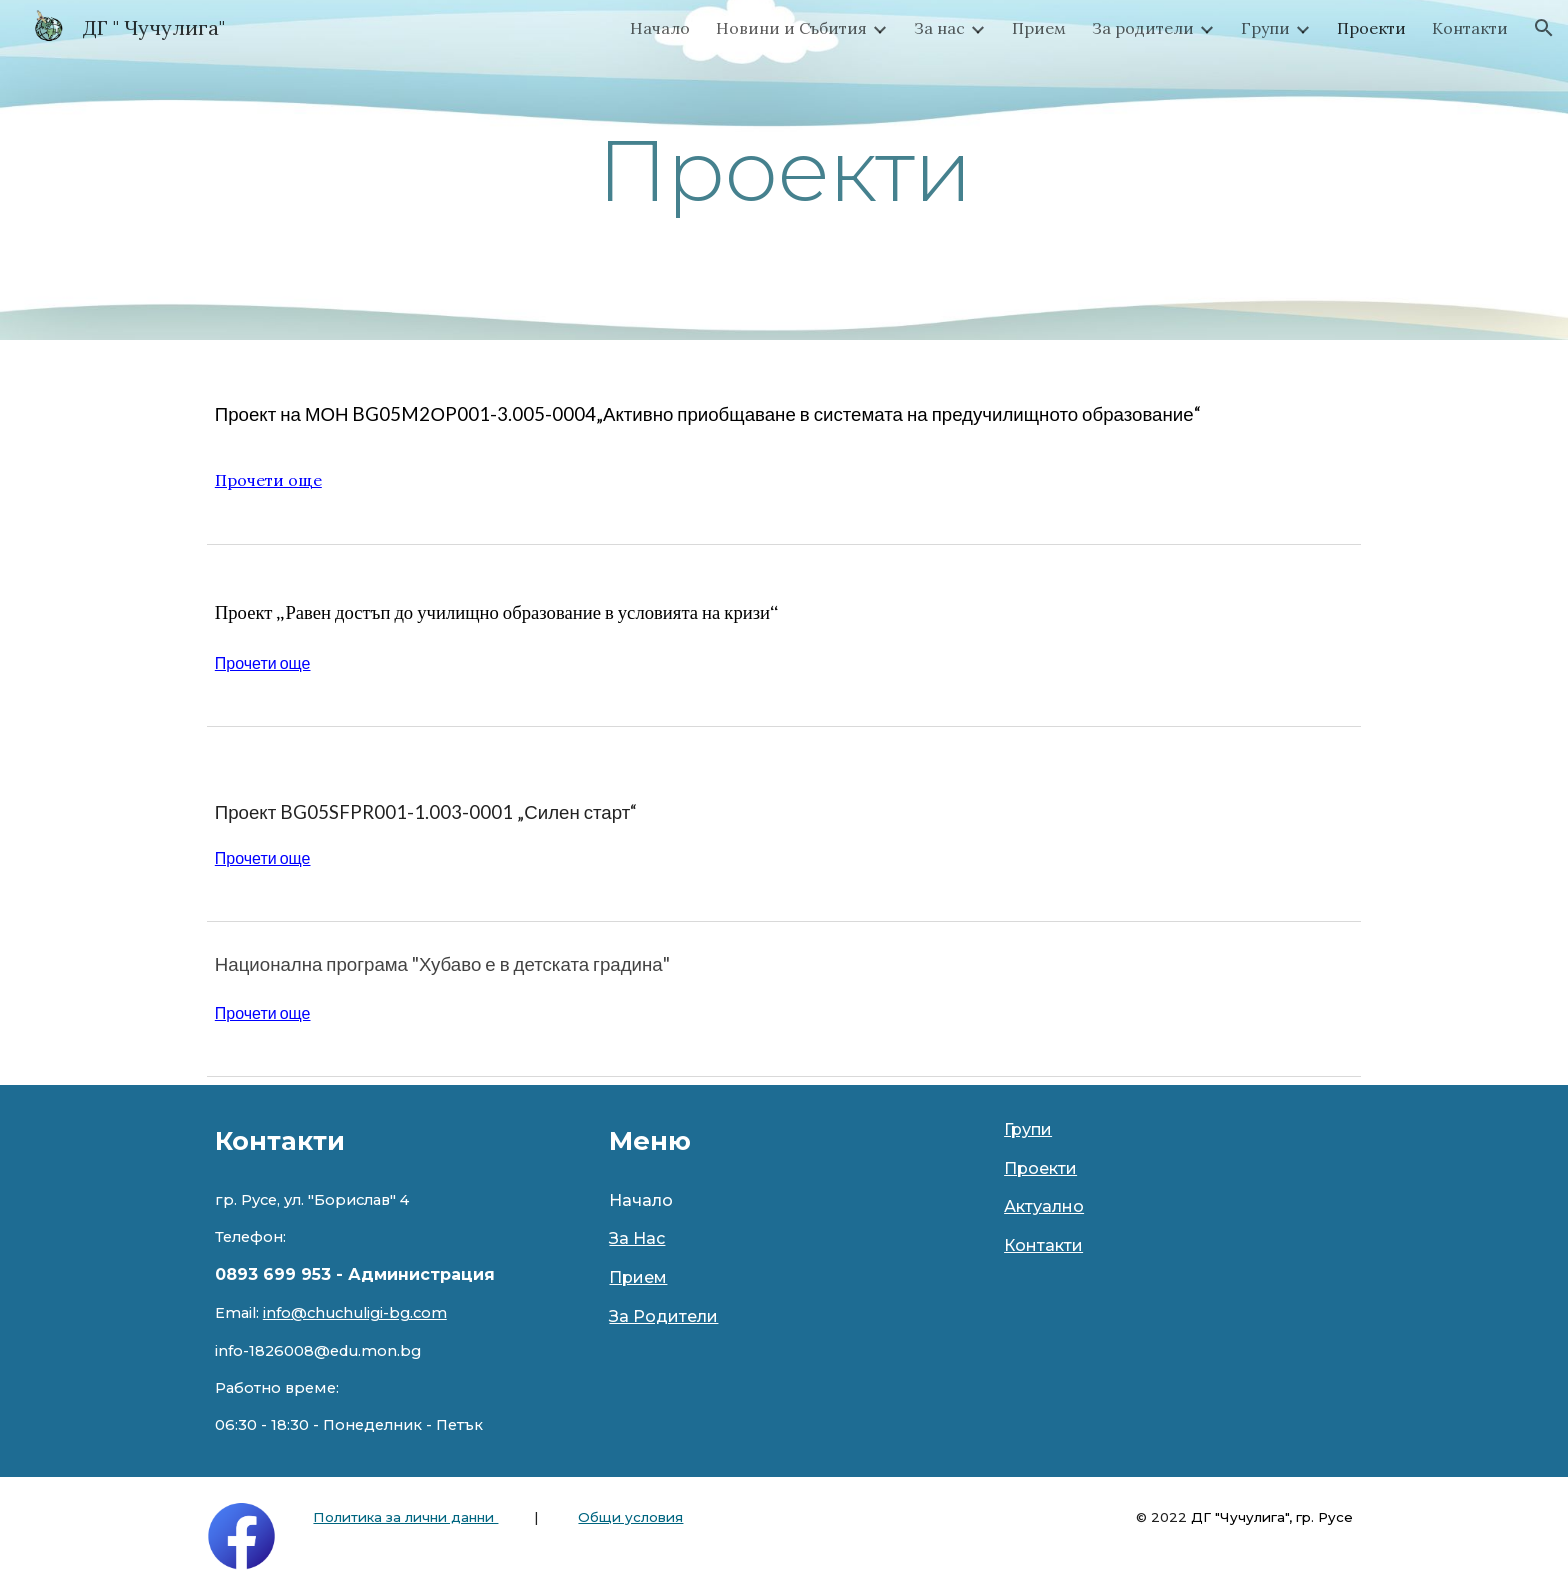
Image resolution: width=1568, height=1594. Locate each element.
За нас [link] (939, 28)
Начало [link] (660, 28)
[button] (1544, 28)
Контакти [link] (1470, 28)
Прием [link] (1039, 28)
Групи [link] (1265, 28)
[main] (784, 170)
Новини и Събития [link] (791, 28)
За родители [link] (1143, 28)
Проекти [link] (1371, 28)
